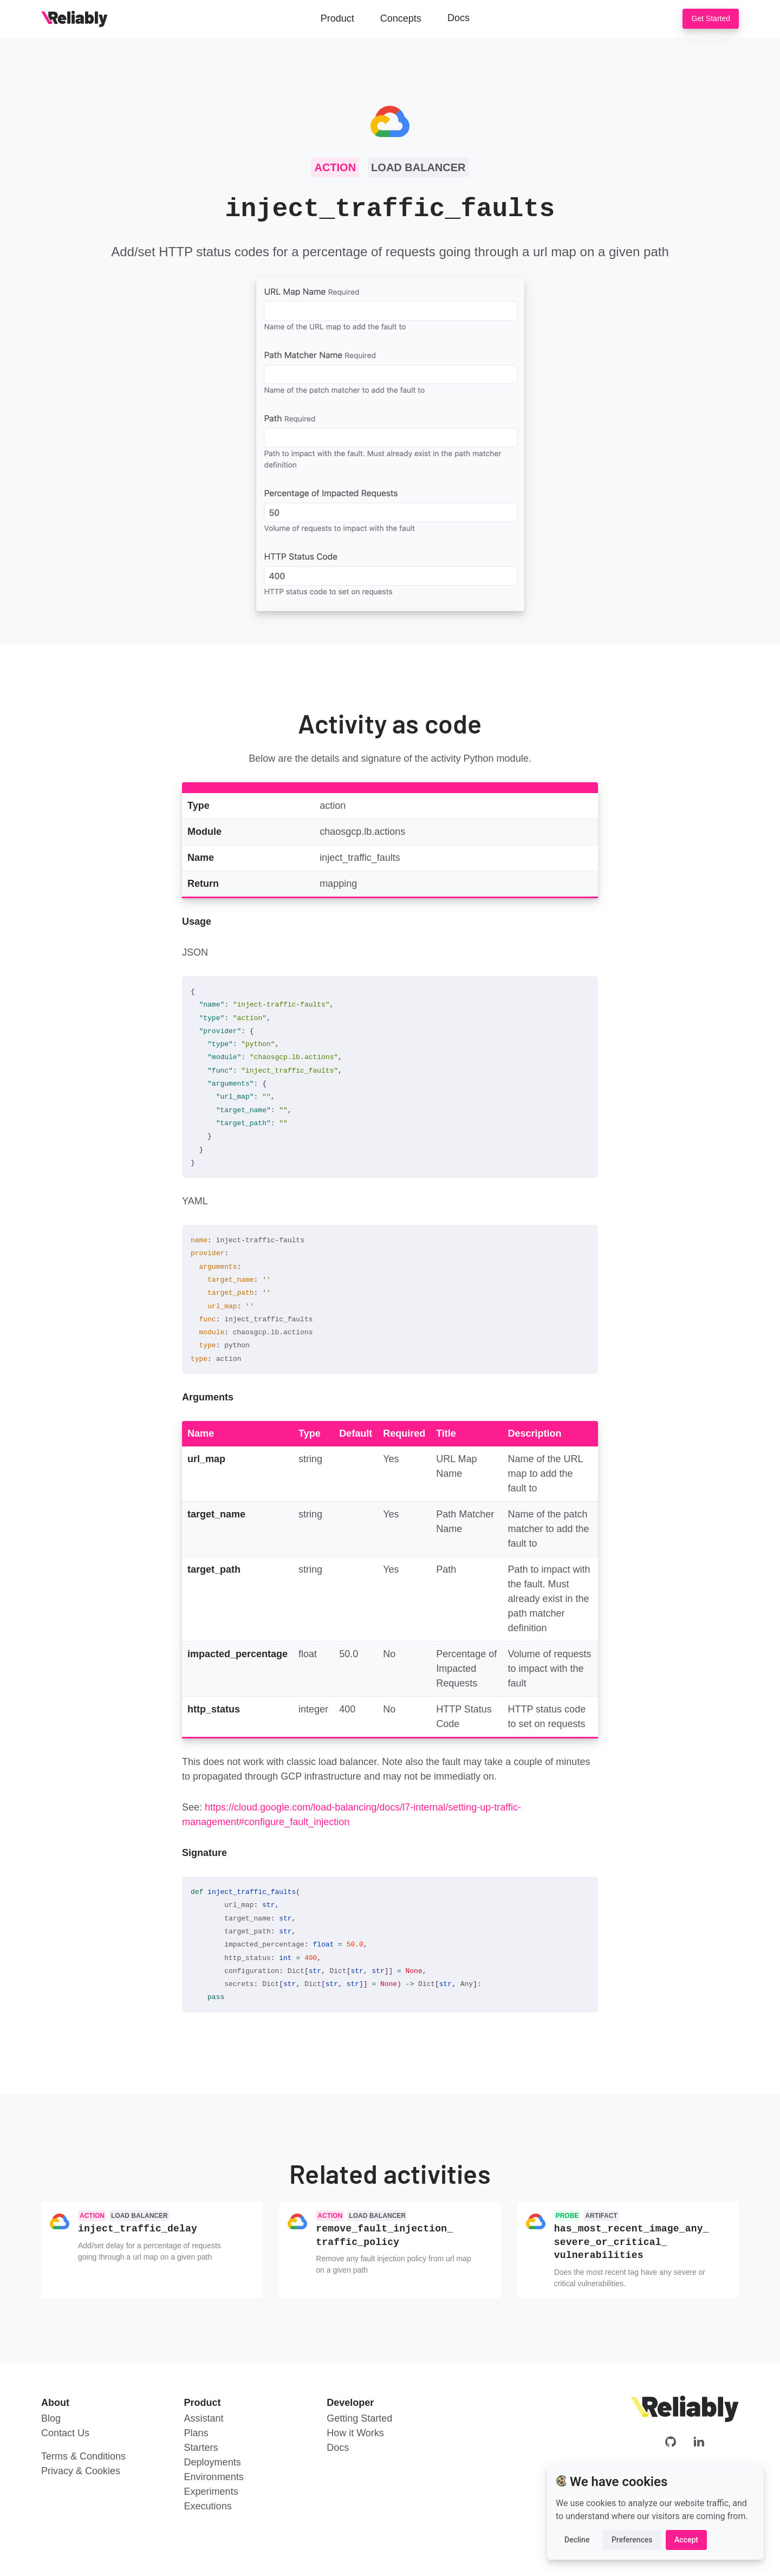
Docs (458, 17)
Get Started (710, 18)
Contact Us (65, 2430)
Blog (51, 2415)
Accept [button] (686, 2539)
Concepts (400, 18)
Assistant (204, 2415)
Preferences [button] (632, 2539)
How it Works (355, 2430)
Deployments (212, 2459)
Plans (196, 2430)
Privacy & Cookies (80, 2468)
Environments (214, 2474)
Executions (208, 2503)
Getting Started (359, 2415)
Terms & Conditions (83, 2453)
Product (337, 18)
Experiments (211, 2488)
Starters (201, 2444)
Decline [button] (576, 2539)
